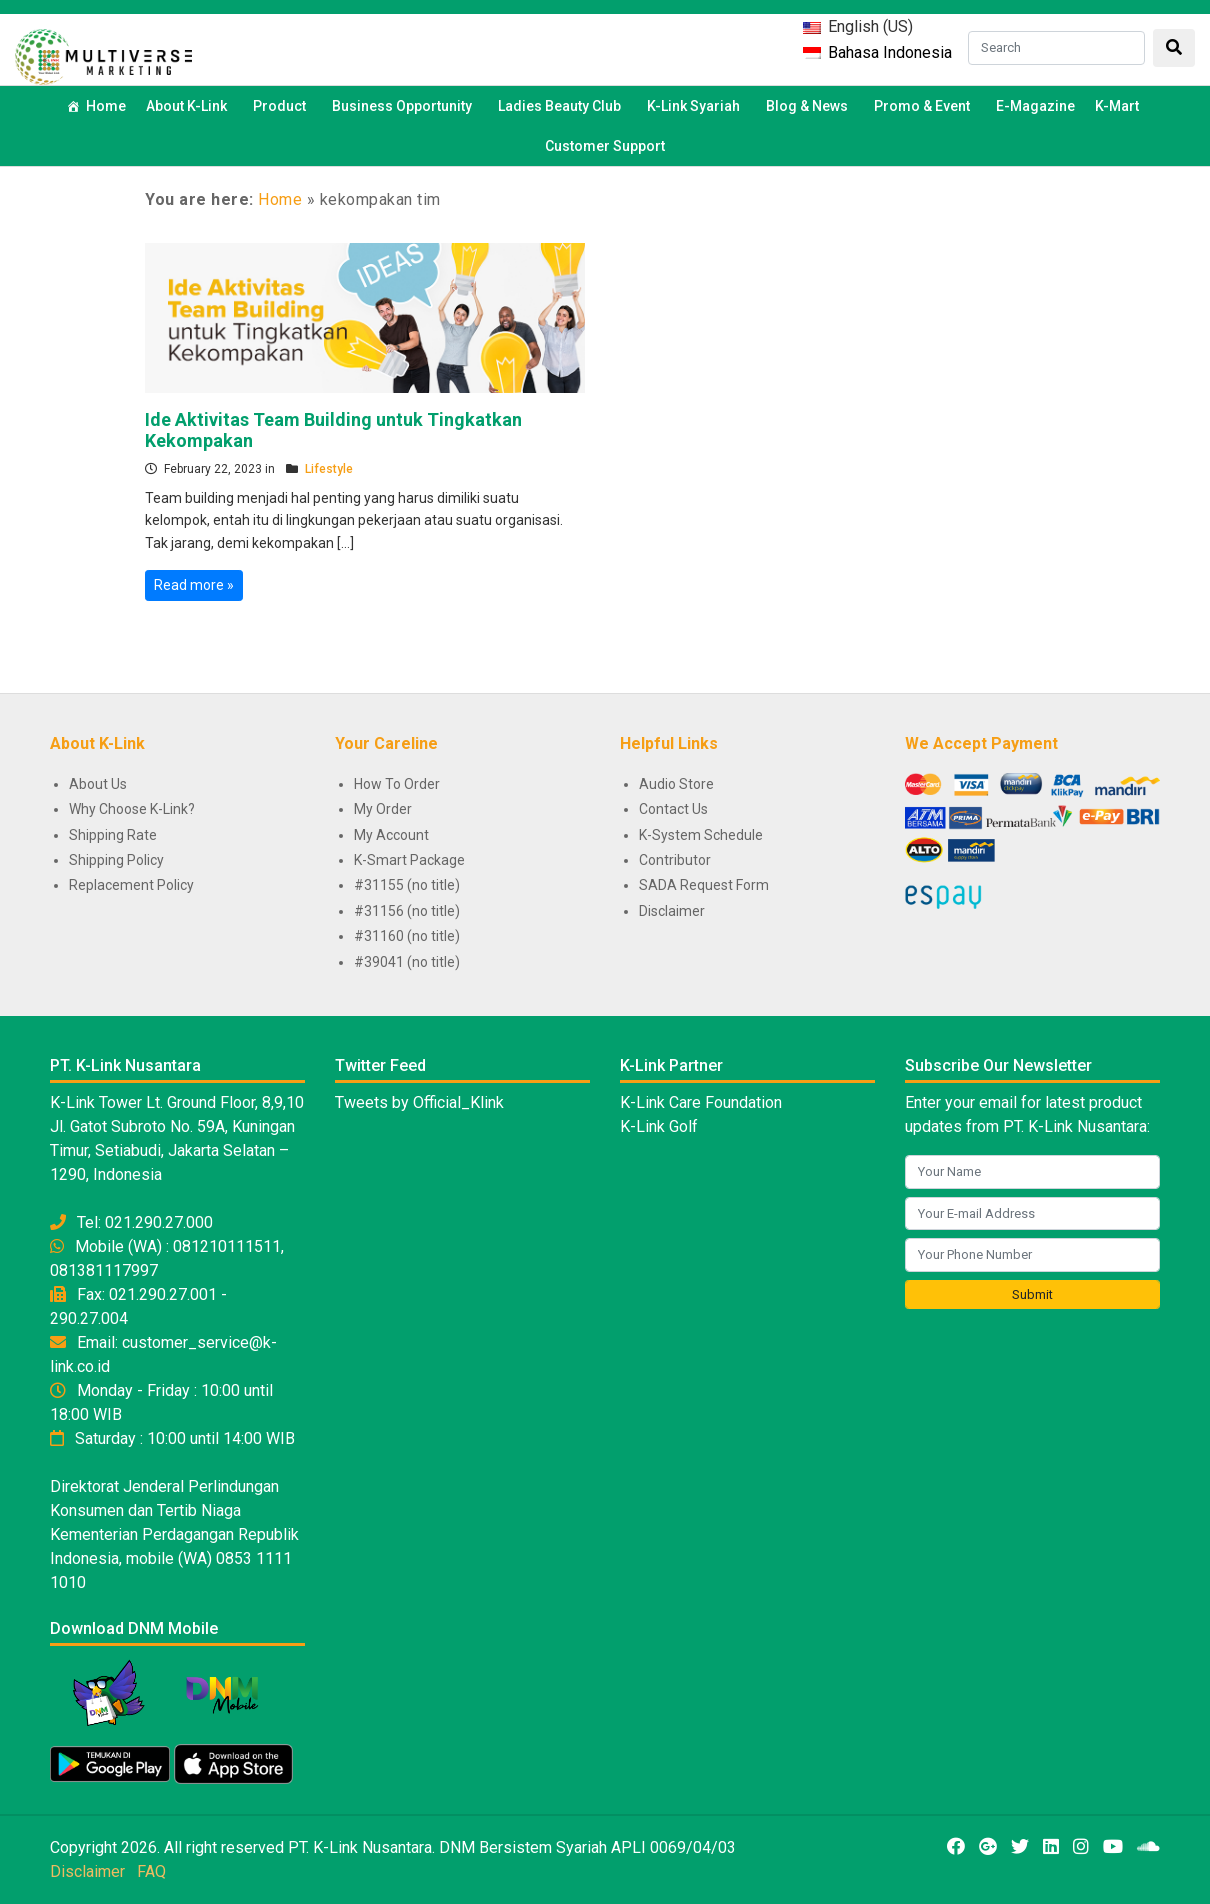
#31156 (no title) (407, 911)
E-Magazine (1035, 106)
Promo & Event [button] (925, 106)
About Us (98, 784)
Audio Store (676, 784)
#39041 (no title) (407, 962)
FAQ (151, 1871)
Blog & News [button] (810, 106)
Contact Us (673, 809)
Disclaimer (672, 911)
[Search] (1056, 48)
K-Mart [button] (1120, 106)
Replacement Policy (131, 885)
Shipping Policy (116, 860)
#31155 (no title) (407, 885)
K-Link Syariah (696, 106)
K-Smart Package (409, 860)
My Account (391, 835)
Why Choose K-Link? (132, 809)
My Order (383, 809)
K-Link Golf (659, 1126)
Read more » (194, 585)
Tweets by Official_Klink (419, 1102)
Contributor (675, 860)
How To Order (397, 784)
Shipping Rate (113, 835)
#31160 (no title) (407, 936)
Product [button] (282, 106)
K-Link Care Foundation (701, 1102)
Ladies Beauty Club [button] (562, 106)
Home (106, 106)
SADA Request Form (704, 885)
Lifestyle (329, 469)
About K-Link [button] (189, 106)
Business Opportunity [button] (405, 106)
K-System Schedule (701, 835)
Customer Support (605, 146)
